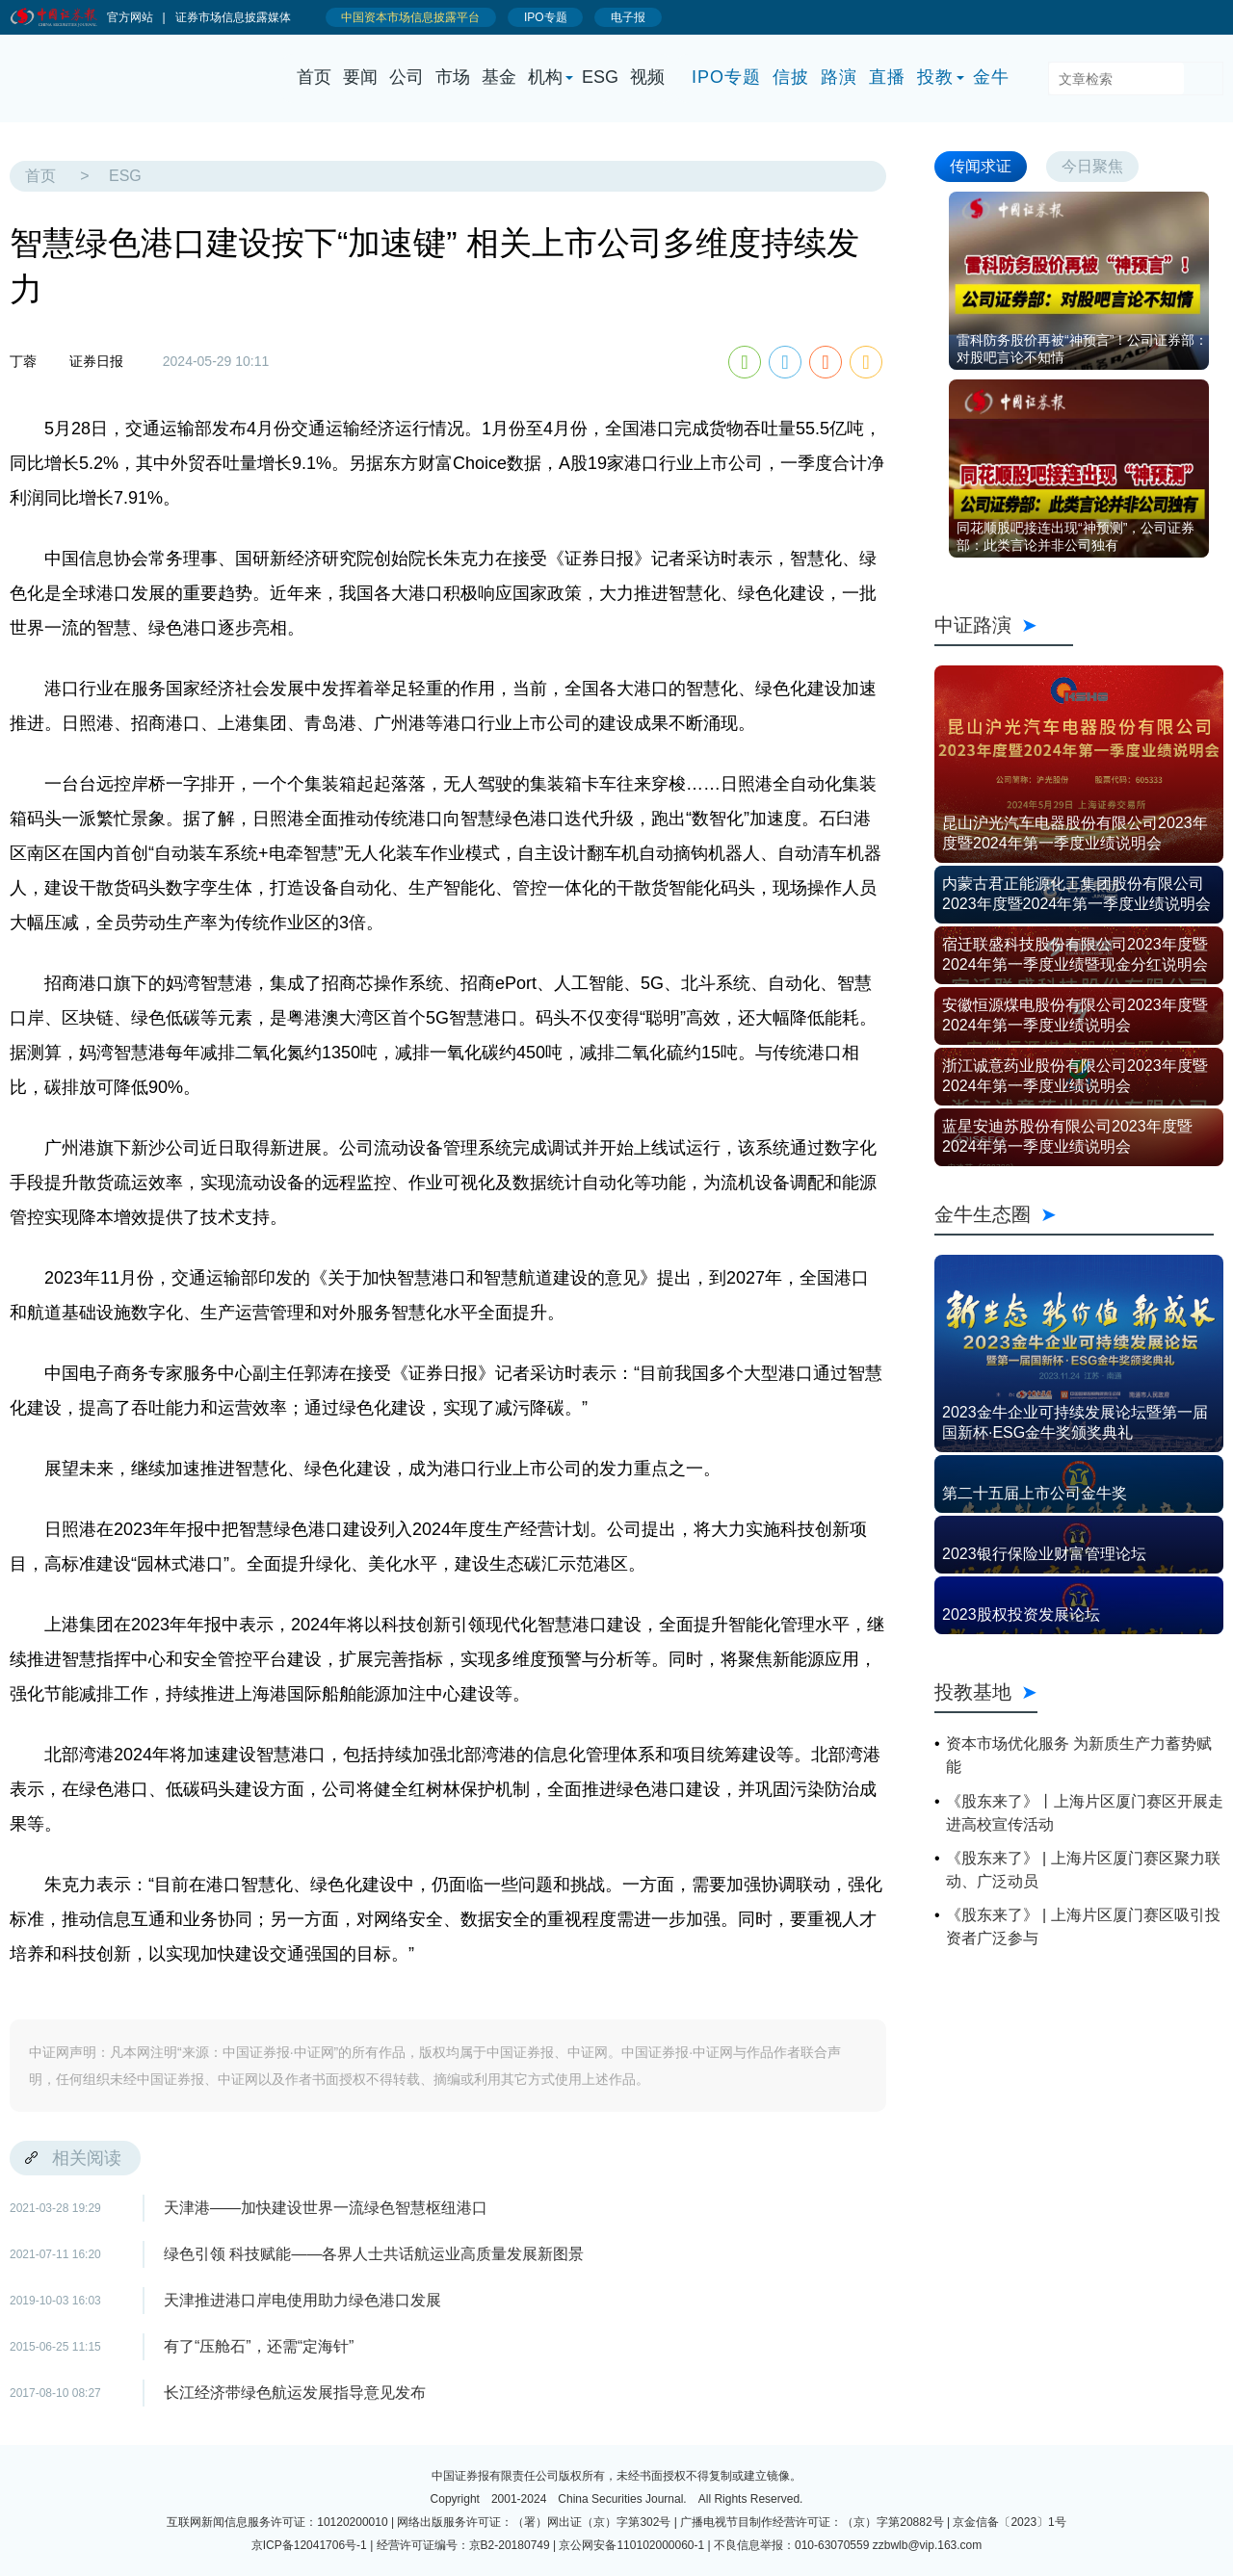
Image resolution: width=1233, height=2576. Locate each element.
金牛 (991, 77)
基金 (499, 77)
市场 (452, 77)
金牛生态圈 (1074, 1214)
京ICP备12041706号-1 (309, 2545)
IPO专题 (726, 77)
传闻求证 (980, 166)
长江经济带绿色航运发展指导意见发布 (295, 2392)
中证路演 (1003, 625)
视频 (647, 77)
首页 (314, 77)
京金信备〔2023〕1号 (1009, 2522)
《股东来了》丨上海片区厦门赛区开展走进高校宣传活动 (1084, 1813)
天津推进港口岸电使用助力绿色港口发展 (302, 2300)
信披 (791, 77)
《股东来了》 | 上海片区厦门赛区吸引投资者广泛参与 (1083, 1926)
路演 (839, 77)
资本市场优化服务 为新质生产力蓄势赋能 (1079, 1755)
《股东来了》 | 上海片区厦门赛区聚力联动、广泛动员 (1083, 1869)
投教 (935, 77)
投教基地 (985, 1692)
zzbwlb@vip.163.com (928, 2545)
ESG (600, 77)
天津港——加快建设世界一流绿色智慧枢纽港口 (325, 2207)
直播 (887, 77)
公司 (406, 77)
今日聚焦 (1092, 166)
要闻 (360, 77)
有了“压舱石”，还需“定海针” (259, 2346)
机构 (545, 77)
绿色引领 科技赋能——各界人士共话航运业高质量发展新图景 (374, 2254)
